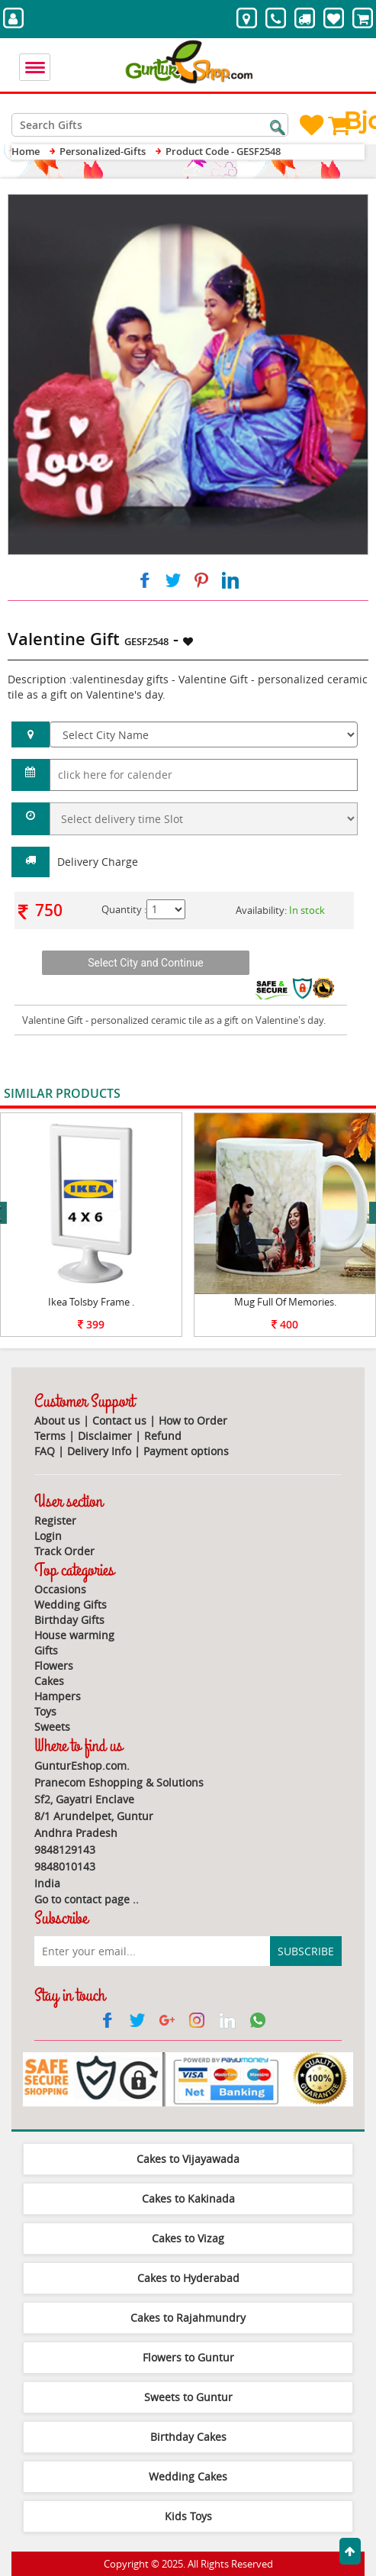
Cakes (49, 1681)
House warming (74, 1635)
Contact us (119, 1420)
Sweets (52, 1726)
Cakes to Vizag (188, 2238)
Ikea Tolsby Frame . (91, 1302)
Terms (50, 1435)
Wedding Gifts (70, 1604)
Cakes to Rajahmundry (188, 2317)
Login (48, 1535)
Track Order (64, 1551)
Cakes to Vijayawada (188, 2159)
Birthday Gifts (69, 1619)
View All (339, 1094)
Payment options (186, 1451)
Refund (163, 1435)
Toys (45, 1711)
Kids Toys (188, 2516)
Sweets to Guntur (188, 2397)
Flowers (53, 1665)
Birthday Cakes (188, 2436)
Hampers (57, 1696)
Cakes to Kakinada (188, 2198)
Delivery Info (99, 1451)
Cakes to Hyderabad (188, 2278)
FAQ (44, 1451)
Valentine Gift (52, 1020)
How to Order (193, 1420)
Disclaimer (105, 1435)
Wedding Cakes (188, 2476)
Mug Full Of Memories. (285, 1302)
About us (57, 1420)
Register (55, 1520)
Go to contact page (82, 1899)
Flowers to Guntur (188, 2357)
